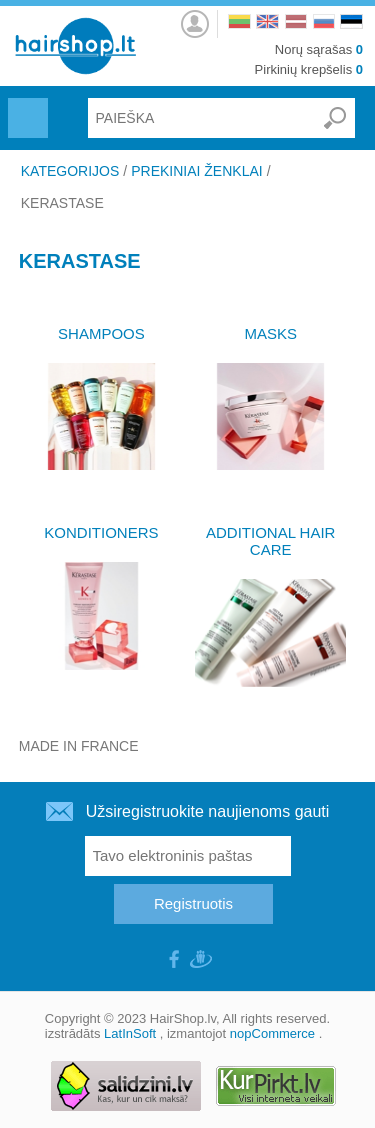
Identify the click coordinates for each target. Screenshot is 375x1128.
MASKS (270, 333)
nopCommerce (272, 1033)
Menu (25, 106)
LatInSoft (130, 1033)
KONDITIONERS (101, 532)
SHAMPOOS (101, 333)
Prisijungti (195, 18)
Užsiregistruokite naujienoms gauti (208, 811)
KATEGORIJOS (70, 171)
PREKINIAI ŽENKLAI (196, 171)
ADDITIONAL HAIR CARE (270, 541)
